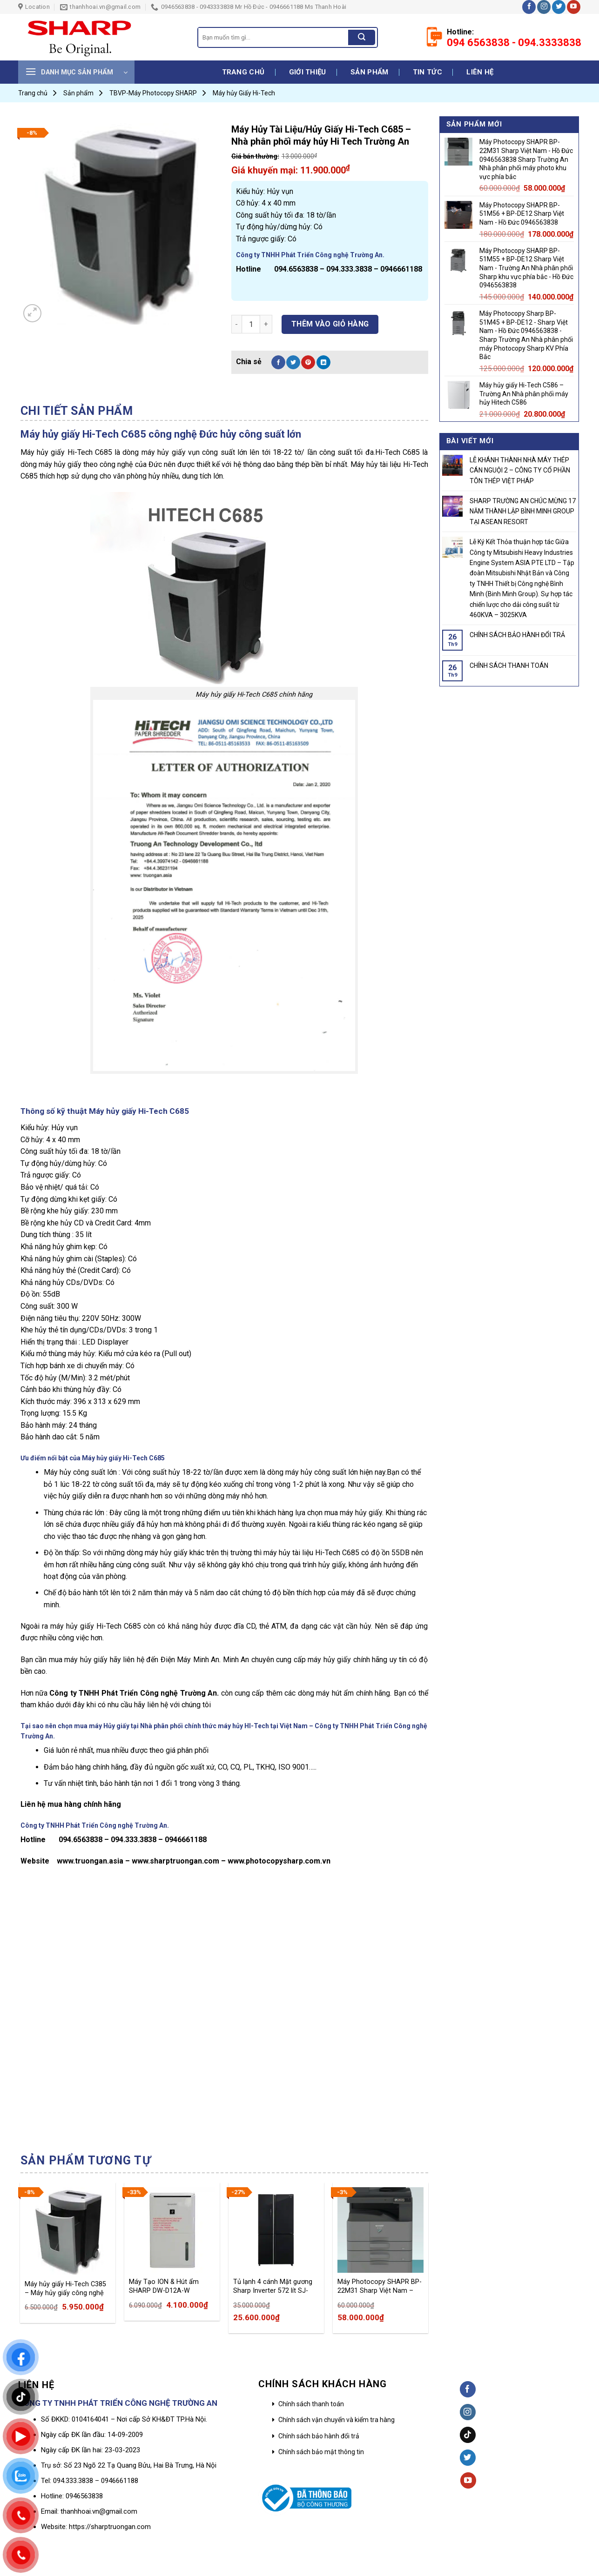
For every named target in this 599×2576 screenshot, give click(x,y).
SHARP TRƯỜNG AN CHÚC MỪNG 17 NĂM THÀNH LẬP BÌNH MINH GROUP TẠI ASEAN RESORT (523, 511)
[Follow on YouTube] (573, 7)
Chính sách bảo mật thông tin (321, 2452)
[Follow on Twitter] (558, 7)
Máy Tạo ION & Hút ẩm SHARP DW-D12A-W (164, 2286)
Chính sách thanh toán (311, 2404)
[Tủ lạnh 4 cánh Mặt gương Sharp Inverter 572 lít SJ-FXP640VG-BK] (276, 2230)
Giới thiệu (307, 72)
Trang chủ (243, 72)
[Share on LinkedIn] (323, 362)
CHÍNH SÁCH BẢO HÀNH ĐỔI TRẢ (517, 635)
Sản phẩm (369, 72)
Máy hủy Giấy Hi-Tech (244, 93)
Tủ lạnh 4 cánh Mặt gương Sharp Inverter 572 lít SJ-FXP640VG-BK (272, 2286)
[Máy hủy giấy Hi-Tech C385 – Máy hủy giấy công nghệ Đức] (67, 2231)
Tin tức (427, 72)
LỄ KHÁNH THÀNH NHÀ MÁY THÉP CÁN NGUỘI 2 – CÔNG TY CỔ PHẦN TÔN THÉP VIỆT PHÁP (520, 470)
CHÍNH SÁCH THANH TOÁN (509, 665)
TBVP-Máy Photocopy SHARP (153, 93)
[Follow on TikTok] (468, 2435)
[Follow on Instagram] (544, 7)
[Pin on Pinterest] (308, 362)
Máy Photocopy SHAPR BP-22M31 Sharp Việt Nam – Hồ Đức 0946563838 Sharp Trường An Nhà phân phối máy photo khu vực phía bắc (379, 2286)
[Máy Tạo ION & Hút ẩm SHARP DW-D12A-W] (172, 2230)
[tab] (76, 411)
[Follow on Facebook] (529, 7)
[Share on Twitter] (293, 362)
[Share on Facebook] (278, 362)
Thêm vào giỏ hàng (330, 324)
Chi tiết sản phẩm (76, 411)
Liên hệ (479, 72)
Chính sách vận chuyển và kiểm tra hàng (336, 2419)
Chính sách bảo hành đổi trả (318, 2436)
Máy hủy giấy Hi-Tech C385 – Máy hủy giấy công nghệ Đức (65, 2288)
